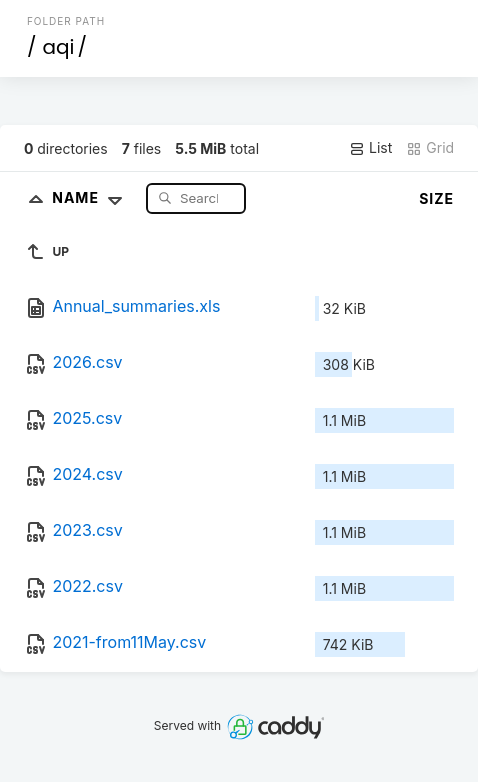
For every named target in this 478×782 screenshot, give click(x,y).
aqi (58, 47)
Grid (430, 148)
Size (436, 198)
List (370, 148)
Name (91, 197)
